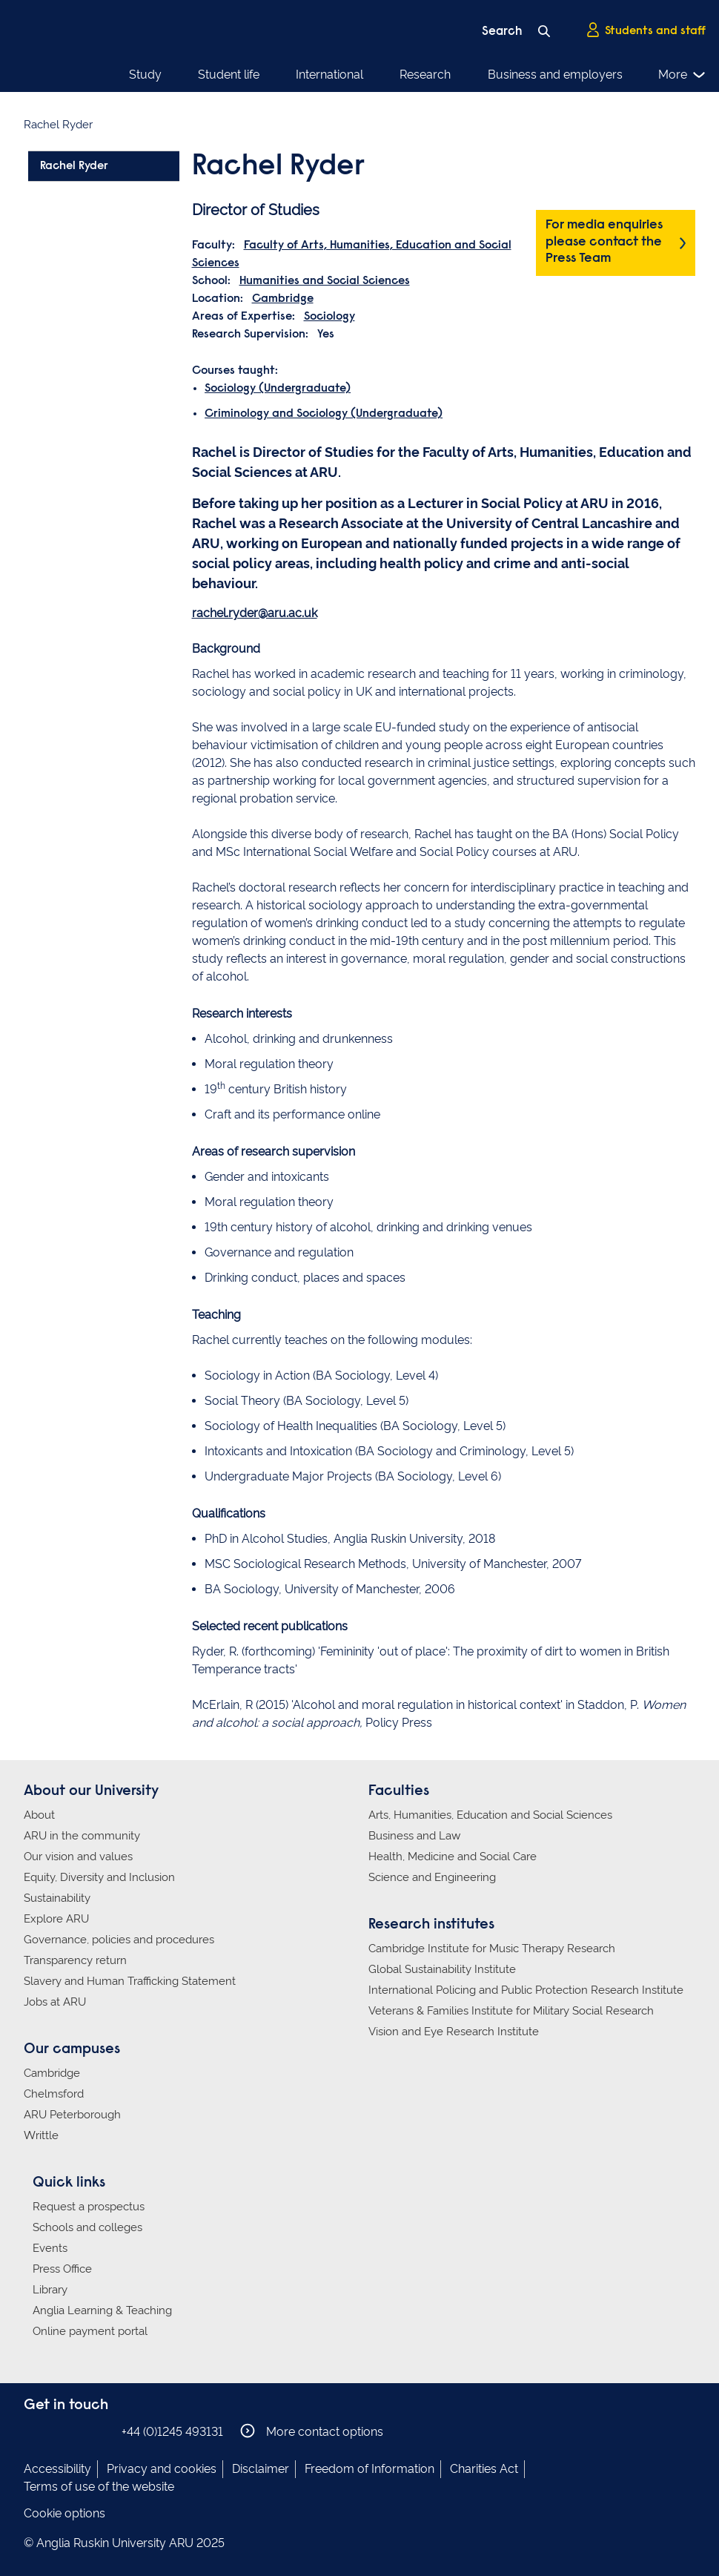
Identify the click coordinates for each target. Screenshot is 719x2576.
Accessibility (57, 2469)
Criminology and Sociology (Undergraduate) (324, 414)
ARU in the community (82, 1835)
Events (50, 2248)
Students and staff (646, 30)
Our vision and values (78, 1856)
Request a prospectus (89, 2206)
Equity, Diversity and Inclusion (99, 1877)
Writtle (41, 2135)
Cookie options (64, 2513)
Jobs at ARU (55, 2002)
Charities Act (484, 2469)
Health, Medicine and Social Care (452, 1856)
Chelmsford (54, 2094)
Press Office (62, 2269)
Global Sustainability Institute (442, 1969)
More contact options (311, 2431)
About (39, 1815)
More (682, 74)
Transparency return (75, 1960)
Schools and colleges (87, 2227)
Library (50, 2289)
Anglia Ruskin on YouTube (100, 2431)
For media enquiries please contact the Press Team (604, 242)
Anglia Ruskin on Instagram (55, 2431)
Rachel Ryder (74, 166)
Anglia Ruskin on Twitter (77, 2431)
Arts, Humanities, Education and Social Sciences (490, 1815)
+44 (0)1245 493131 (172, 2432)
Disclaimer (260, 2469)
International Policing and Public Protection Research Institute (525, 1990)
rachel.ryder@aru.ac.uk (254, 613)
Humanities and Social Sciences (324, 281)
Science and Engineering (432, 1877)
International (329, 74)
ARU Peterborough (72, 2114)
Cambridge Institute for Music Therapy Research (491, 1948)
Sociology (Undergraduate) (278, 389)
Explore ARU (56, 1919)
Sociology (329, 317)
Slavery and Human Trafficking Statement (130, 1981)
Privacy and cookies (161, 2469)
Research (425, 74)
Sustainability (57, 1898)
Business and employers (555, 74)
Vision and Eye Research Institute (453, 2031)
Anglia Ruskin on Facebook (33, 2431)
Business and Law (414, 1835)
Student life (228, 74)
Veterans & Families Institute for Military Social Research (511, 2010)
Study (145, 74)
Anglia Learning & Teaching (102, 2310)
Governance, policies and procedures (119, 1939)
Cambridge (283, 299)
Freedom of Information (369, 2469)
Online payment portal (90, 2331)
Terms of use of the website (99, 2487)
